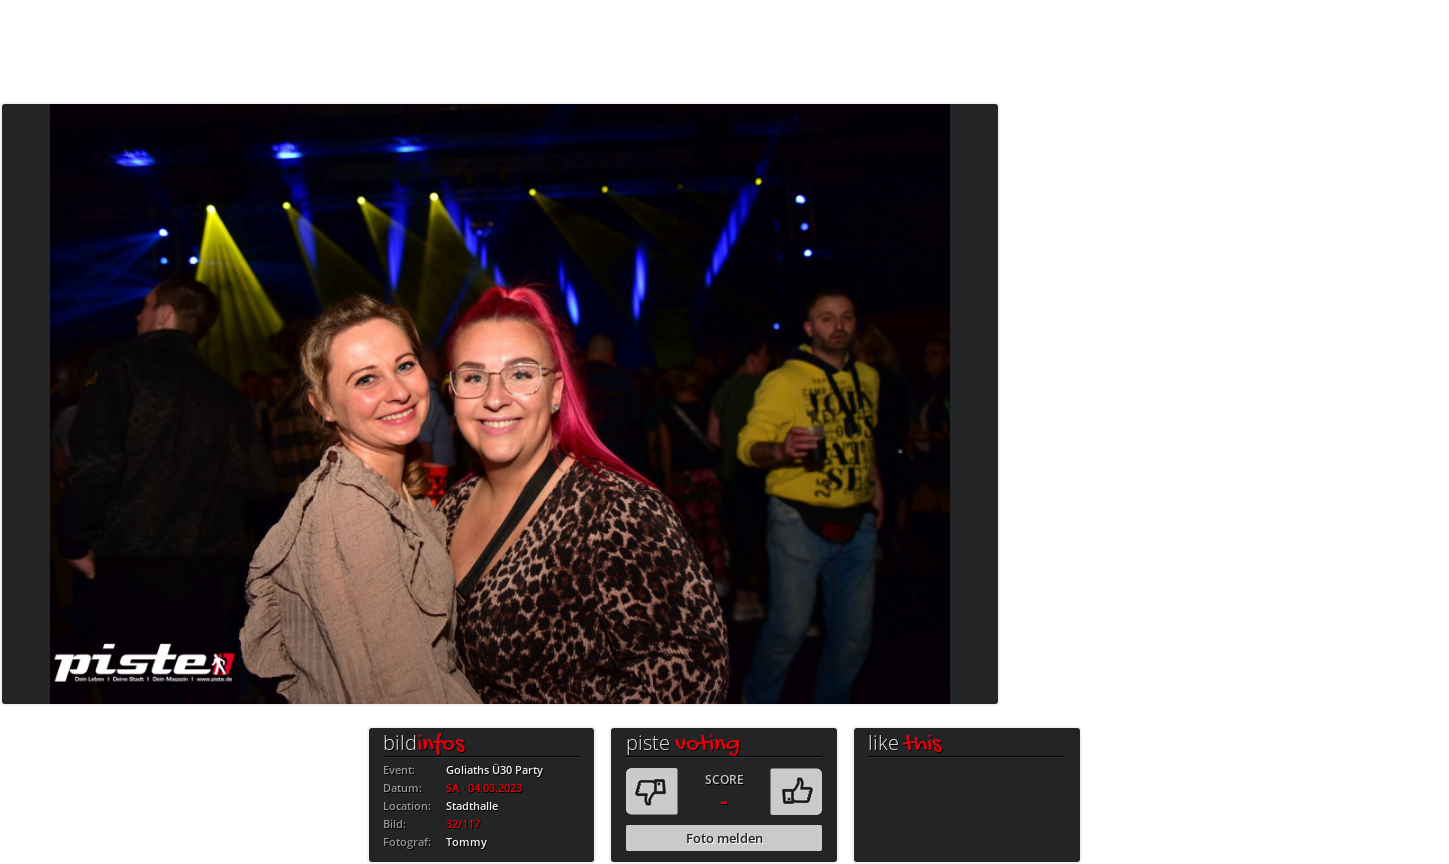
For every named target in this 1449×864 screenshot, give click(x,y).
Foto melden (724, 838)
